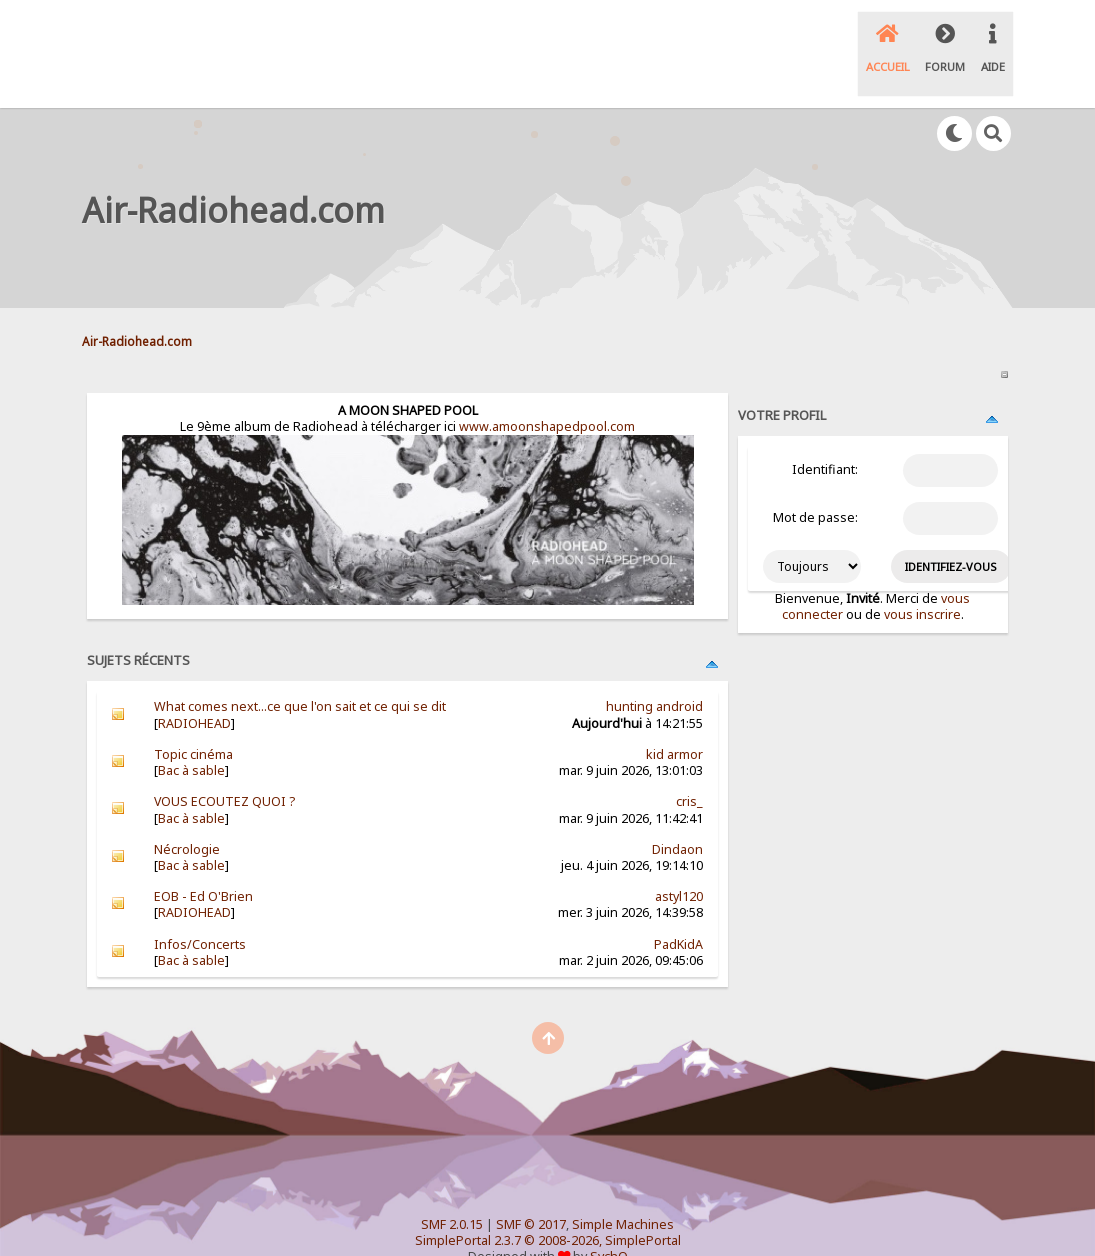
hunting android (654, 673)
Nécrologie (187, 815)
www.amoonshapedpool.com (547, 392)
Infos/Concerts (200, 910)
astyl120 (679, 862)
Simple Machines (623, 1190)
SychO (609, 1222)
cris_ (689, 767)
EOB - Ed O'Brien (203, 862)
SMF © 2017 (531, 1190)
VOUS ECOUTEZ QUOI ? (224, 767)
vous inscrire (922, 580)
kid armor (674, 720)
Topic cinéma (193, 720)
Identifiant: (825, 436)
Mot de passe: (815, 484)
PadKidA (678, 910)
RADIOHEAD (194, 689)
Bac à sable (191, 736)
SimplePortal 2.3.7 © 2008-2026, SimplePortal (548, 1206)
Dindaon (677, 815)
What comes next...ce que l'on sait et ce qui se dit (300, 673)
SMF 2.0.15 (452, 1190)
